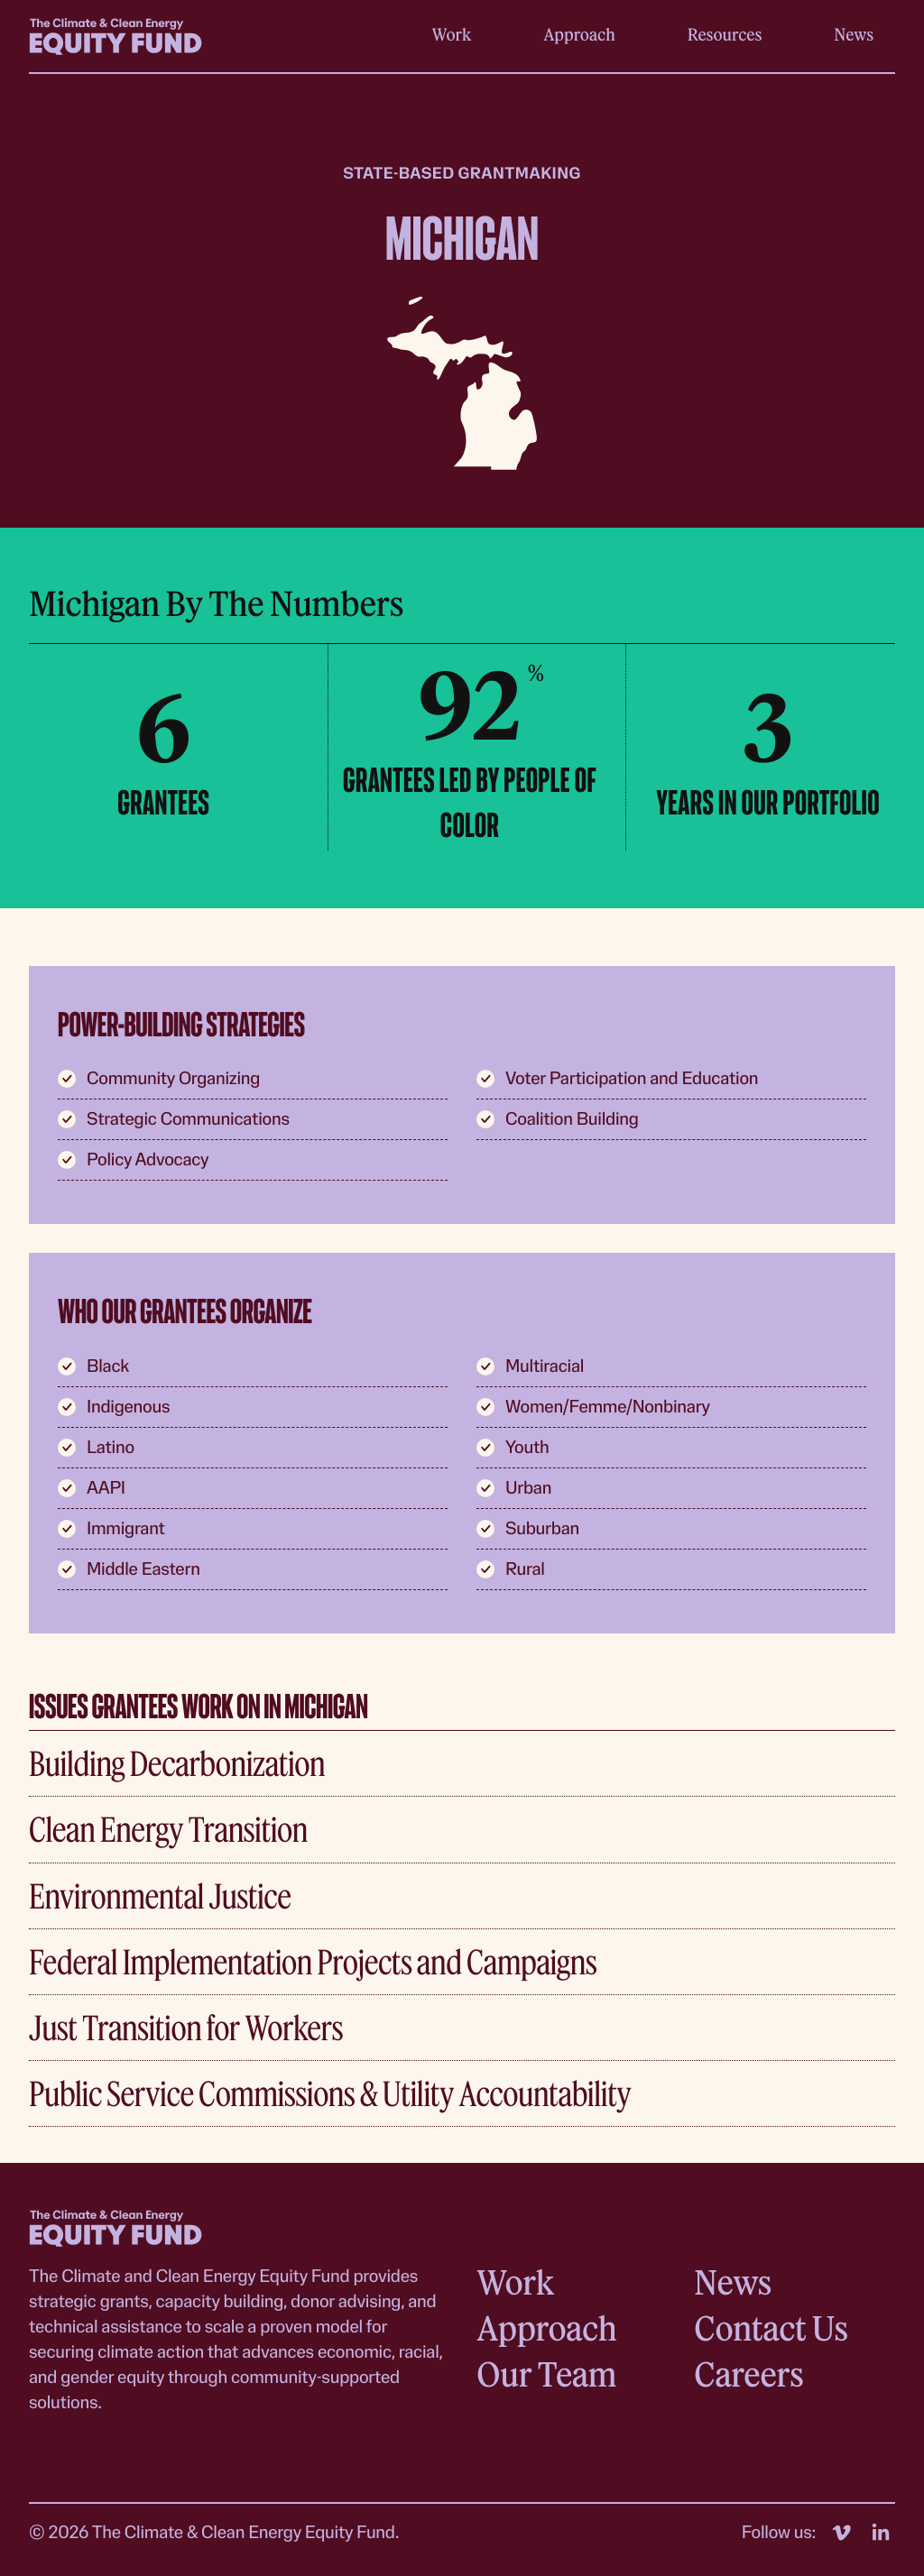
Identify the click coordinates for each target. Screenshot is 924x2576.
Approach (579, 34)
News (853, 34)
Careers (748, 2373)
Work (452, 34)
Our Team (546, 2373)
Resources (725, 34)
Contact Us (770, 2327)
